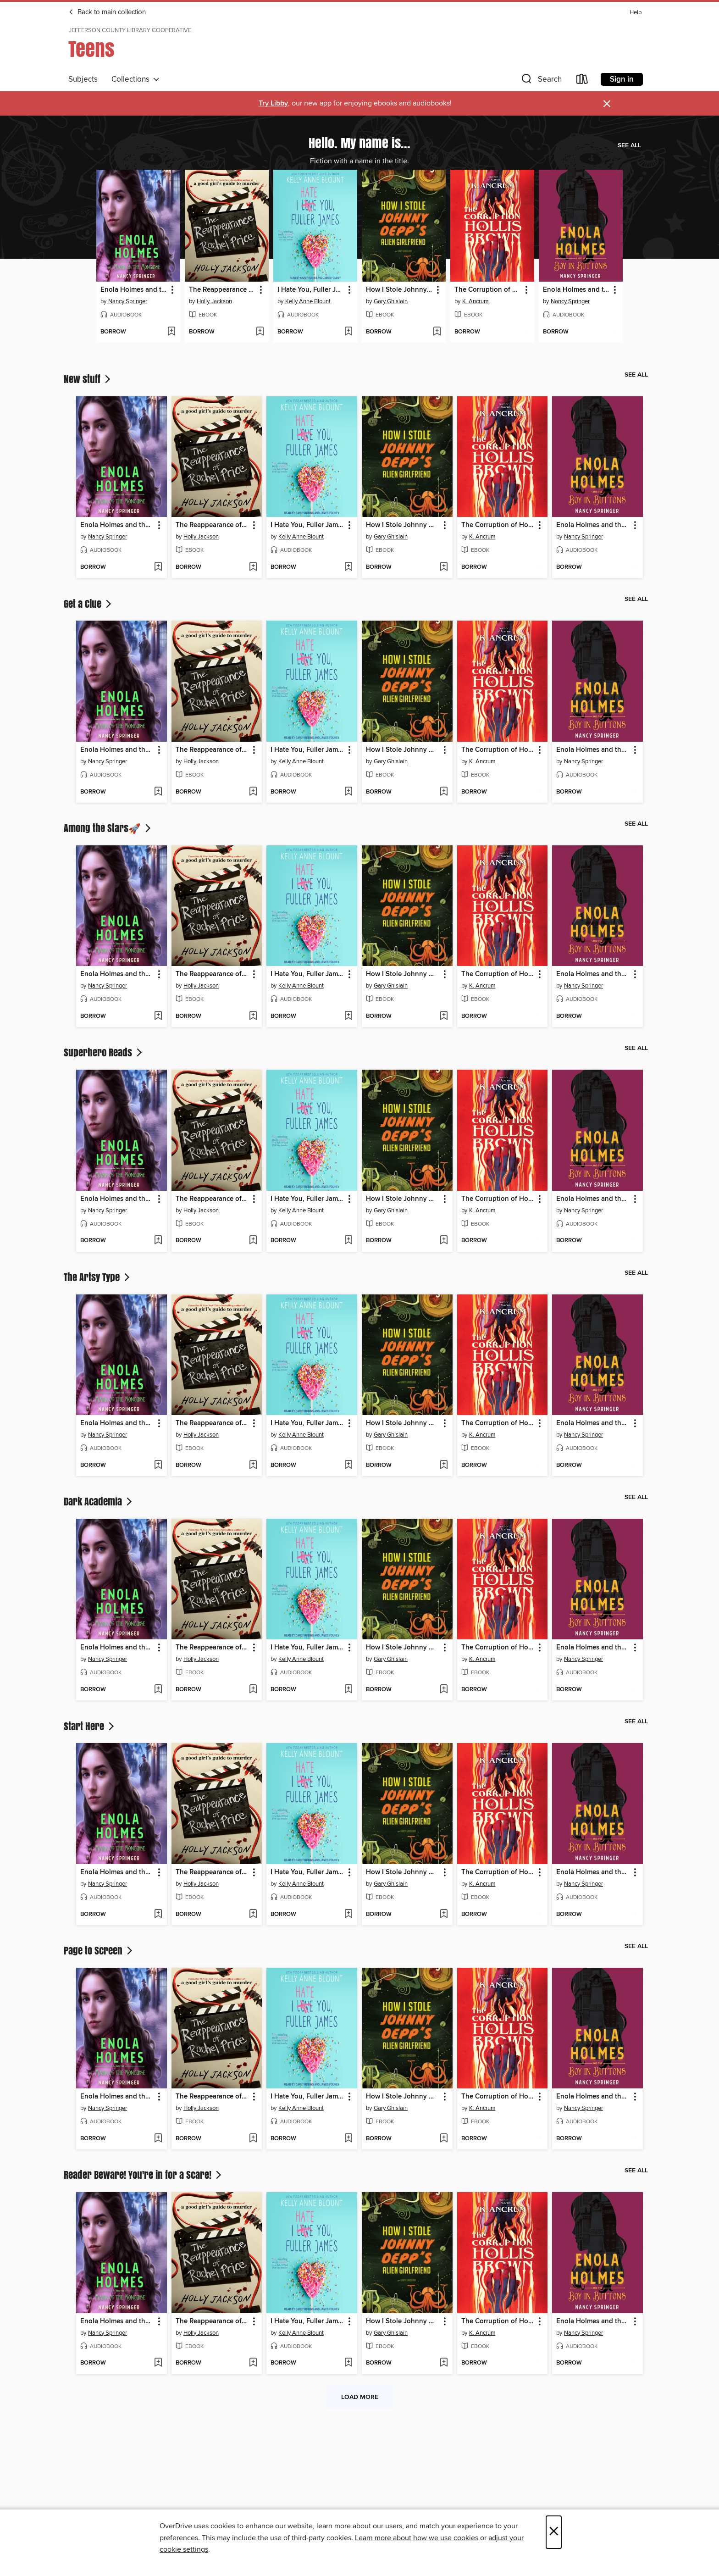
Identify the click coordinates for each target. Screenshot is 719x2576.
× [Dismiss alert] (607, 104)
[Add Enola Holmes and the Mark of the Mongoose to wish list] (171, 332)
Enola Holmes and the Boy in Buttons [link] (576, 290)
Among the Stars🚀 (108, 828)
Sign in (622, 79)
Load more (359, 2397)
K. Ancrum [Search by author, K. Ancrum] (475, 301)
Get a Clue (88, 603)
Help (636, 12)
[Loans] (582, 81)
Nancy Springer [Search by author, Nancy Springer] (127, 301)
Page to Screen (99, 1950)
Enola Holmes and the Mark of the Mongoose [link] (133, 290)
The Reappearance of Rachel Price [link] (222, 290)
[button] (541, 81)
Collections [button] (135, 79)
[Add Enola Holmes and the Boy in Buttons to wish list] (613, 332)
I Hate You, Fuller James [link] (310, 290)
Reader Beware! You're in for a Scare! (143, 2174)
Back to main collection (107, 12)
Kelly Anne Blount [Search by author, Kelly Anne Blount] (308, 301)
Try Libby (273, 103)
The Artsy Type (98, 1277)
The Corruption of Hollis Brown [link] (487, 290)
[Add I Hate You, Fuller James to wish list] (348, 332)
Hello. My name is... (359, 142)
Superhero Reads (104, 1052)
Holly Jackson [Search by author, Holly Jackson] (214, 301)
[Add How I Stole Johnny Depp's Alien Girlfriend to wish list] (436, 332)
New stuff (88, 379)
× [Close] (553, 2532)
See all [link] (629, 145)
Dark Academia (99, 1501)
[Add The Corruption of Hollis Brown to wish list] (525, 332)
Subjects (83, 79)
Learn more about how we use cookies (416, 2538)
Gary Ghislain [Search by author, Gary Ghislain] (391, 301)
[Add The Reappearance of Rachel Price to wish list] (259, 332)
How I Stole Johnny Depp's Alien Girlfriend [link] (399, 290)
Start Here (90, 1726)
